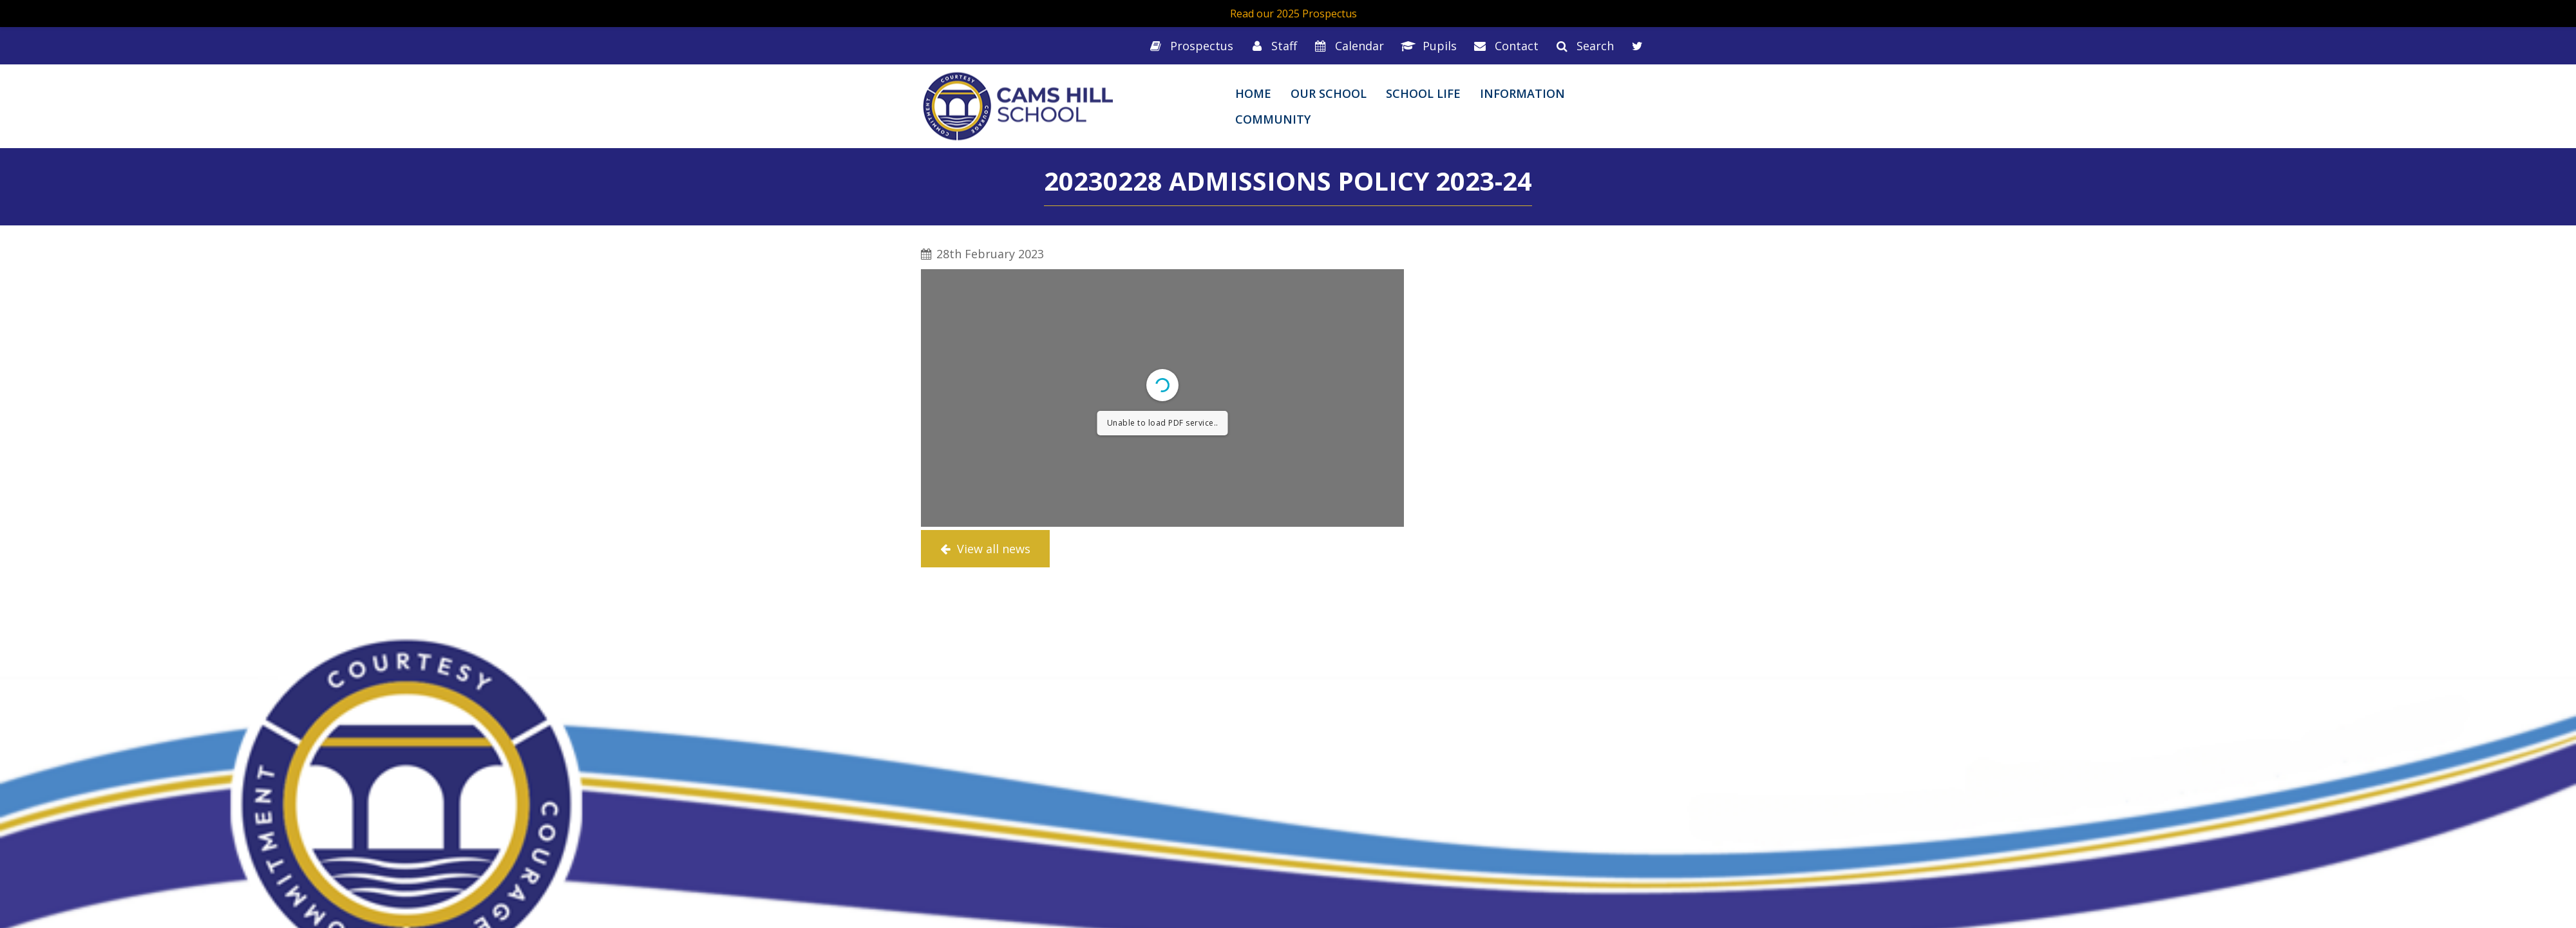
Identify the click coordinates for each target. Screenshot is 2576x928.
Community (1273, 119)
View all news (985, 548)
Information (1522, 93)
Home (1253, 93)
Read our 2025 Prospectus (1293, 13)
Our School (1329, 93)
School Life (1423, 93)
